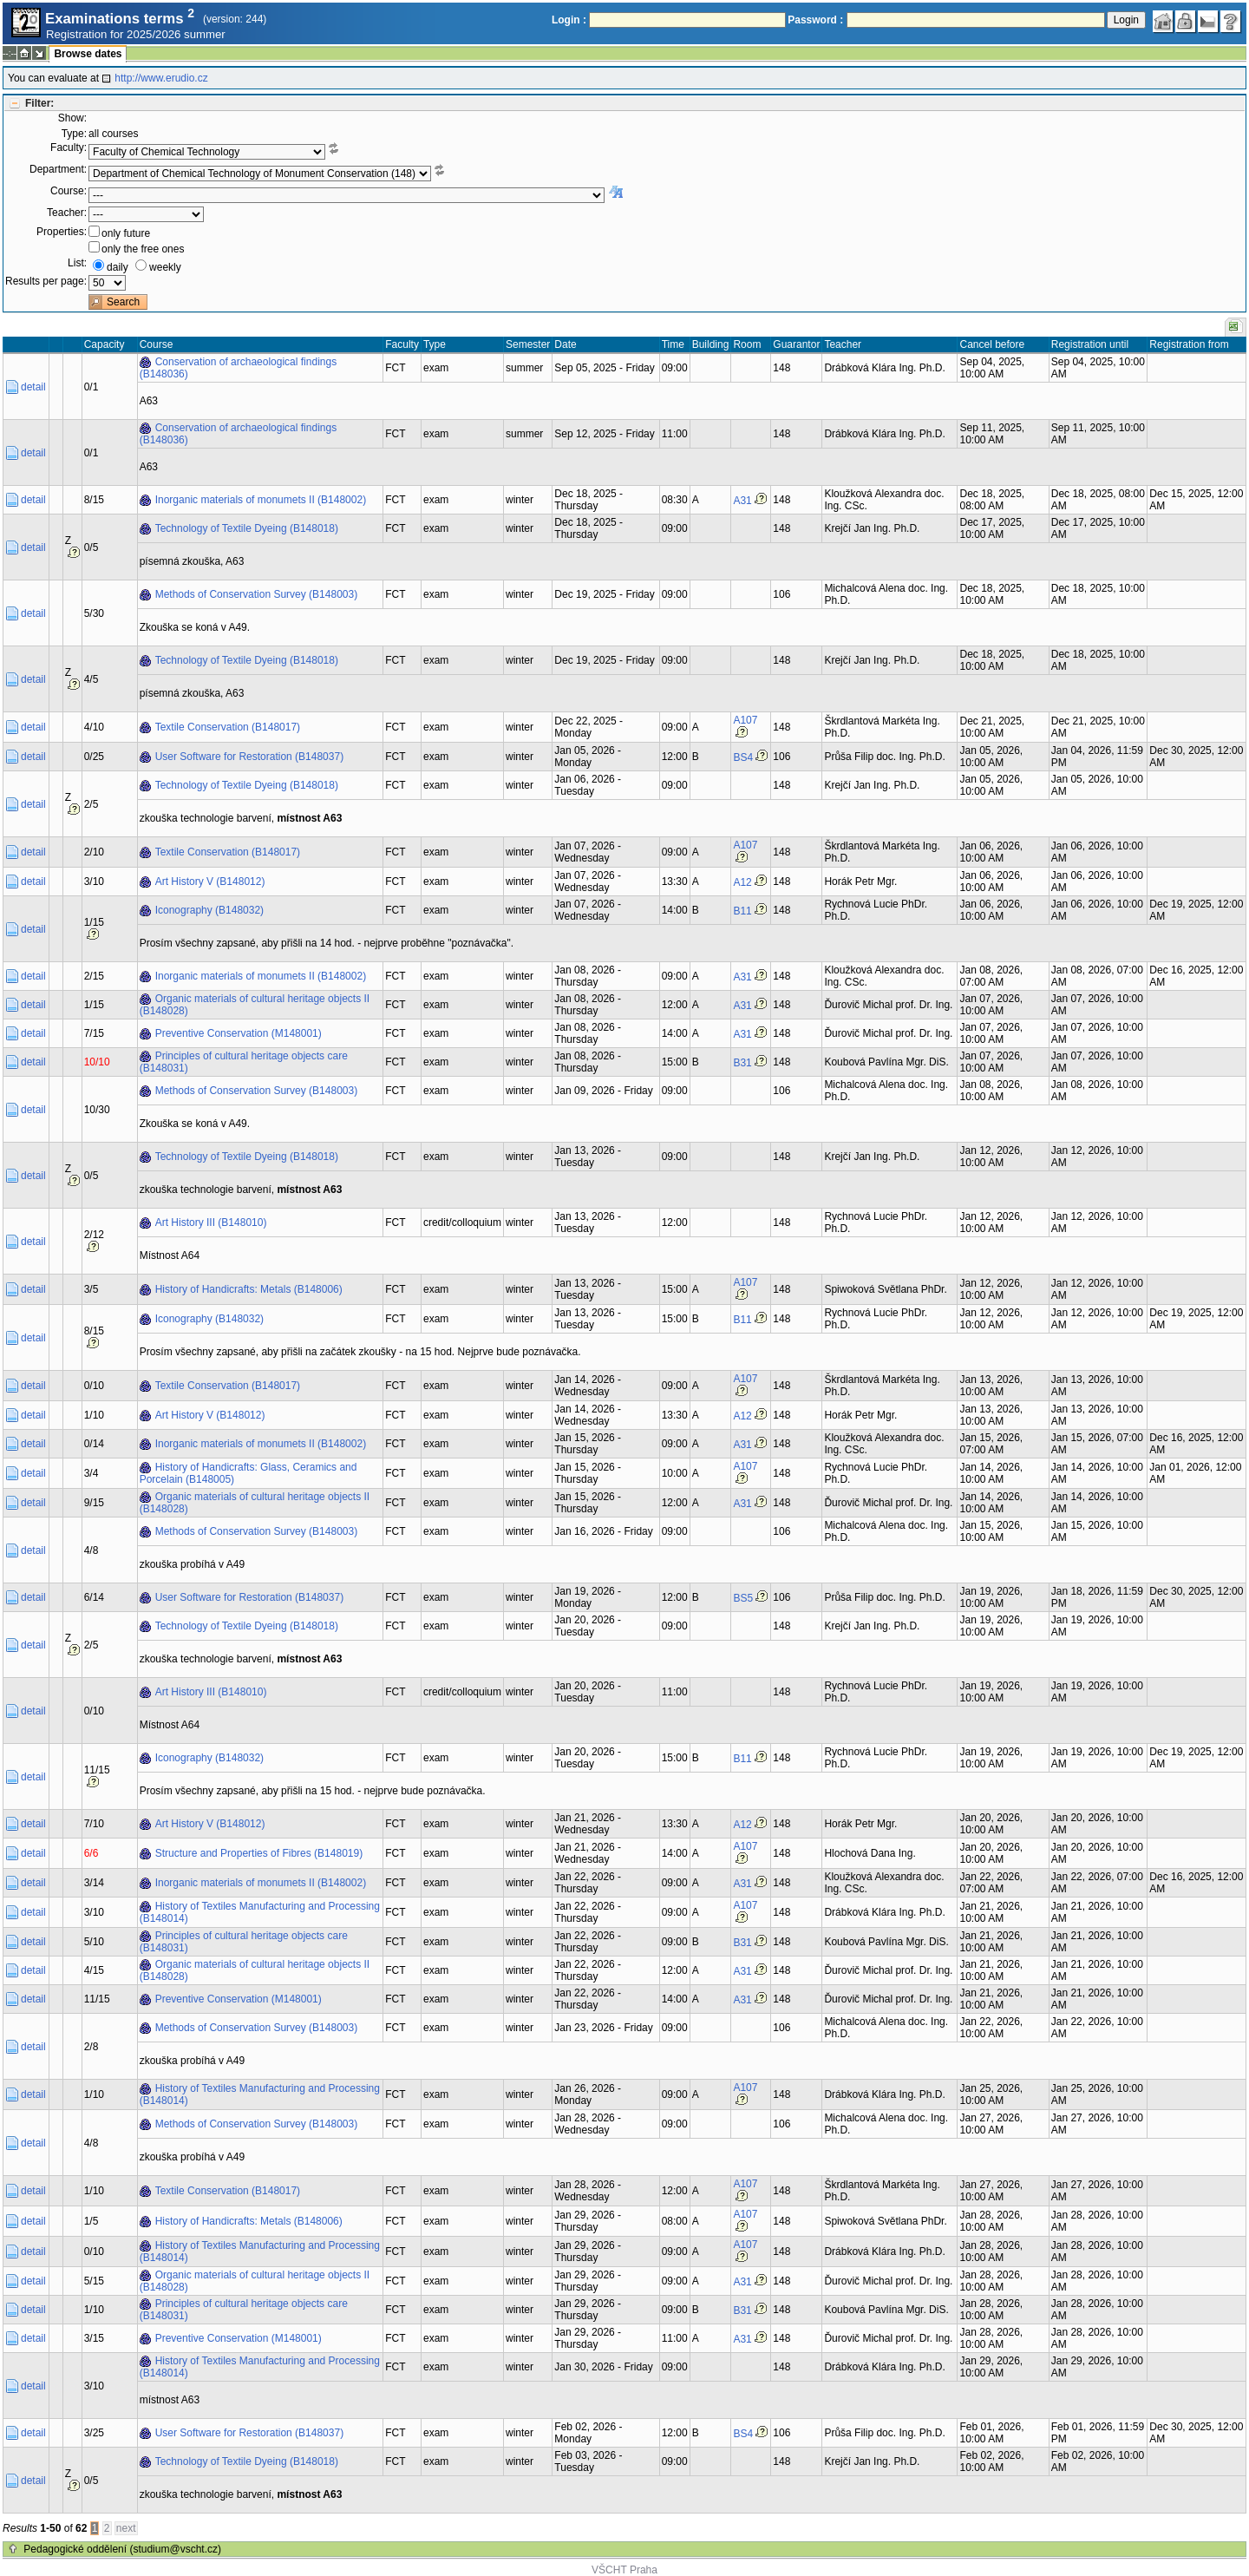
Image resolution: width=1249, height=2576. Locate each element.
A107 (745, 720)
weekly (165, 267)
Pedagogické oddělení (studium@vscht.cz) (122, 2549)
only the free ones (142, 249)
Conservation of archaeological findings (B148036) (238, 368)
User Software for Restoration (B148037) (249, 757)
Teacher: (67, 212)
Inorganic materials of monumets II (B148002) (260, 500)
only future (125, 233)
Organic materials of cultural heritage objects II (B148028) (254, 1005)
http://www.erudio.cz (160, 78)
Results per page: (46, 281)
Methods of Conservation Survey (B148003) (256, 594)
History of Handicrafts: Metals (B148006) (249, 1289)
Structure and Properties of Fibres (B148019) (259, 1853)
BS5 (743, 1598)
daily (117, 267)
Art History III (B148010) (211, 1222)
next (126, 2528)
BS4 (743, 757)
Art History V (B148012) (210, 881)
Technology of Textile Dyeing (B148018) (246, 528)
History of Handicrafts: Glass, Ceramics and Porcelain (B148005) (248, 1473)
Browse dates (87, 54)
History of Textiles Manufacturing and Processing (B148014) (260, 1912)
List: (77, 263)
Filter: (39, 103)
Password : (815, 20)
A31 (742, 501)
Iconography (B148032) (209, 910)
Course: (68, 191)
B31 (742, 1063)
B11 (742, 911)
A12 (742, 882)
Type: (74, 134)
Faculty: (68, 147)
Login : (569, 20)
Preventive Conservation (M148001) (238, 1033)
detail (33, 387)
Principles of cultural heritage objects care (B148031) (244, 1062)
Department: (58, 169)
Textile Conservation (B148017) (227, 727)
